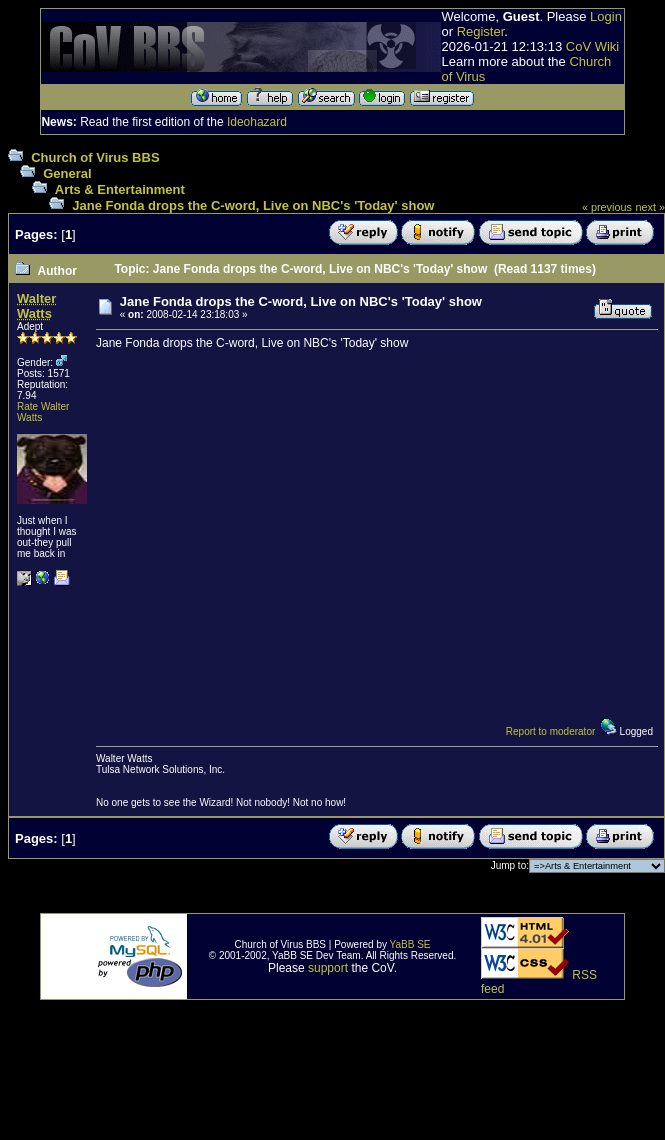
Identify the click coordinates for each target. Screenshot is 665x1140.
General (67, 173)
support (328, 968)
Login (606, 16)
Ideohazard (257, 122)
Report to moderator (551, 731)
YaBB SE (410, 944)
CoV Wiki (592, 46)
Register (481, 31)
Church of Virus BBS (95, 157)
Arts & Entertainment (120, 189)
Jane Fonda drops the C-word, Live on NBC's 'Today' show (253, 205)
